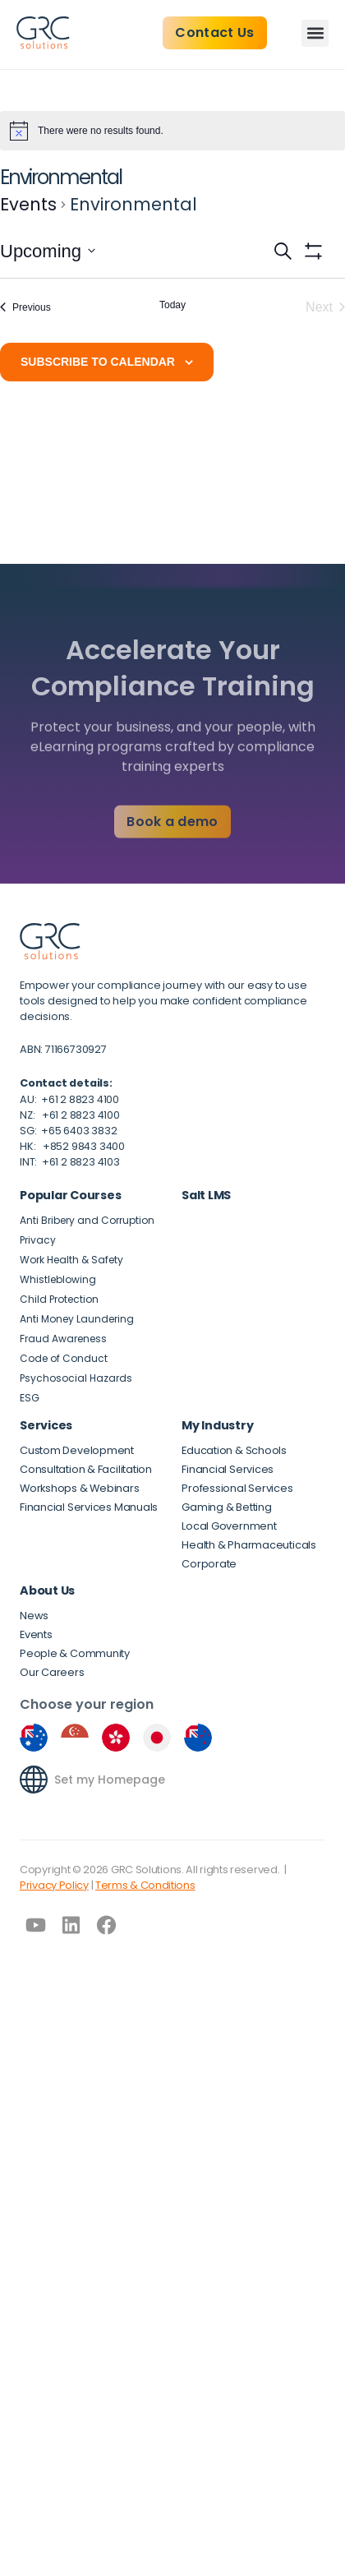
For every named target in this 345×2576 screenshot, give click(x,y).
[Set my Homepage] (34, 1780)
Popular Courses (70, 1195)
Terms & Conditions (145, 1885)
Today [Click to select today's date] (172, 305)
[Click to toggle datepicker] (47, 251)
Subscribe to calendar (98, 361)
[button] (315, 33)
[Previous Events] (25, 307)
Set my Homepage (109, 1779)
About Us (47, 1590)
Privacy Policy (54, 1885)
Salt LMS (206, 1195)
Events (28, 204)
